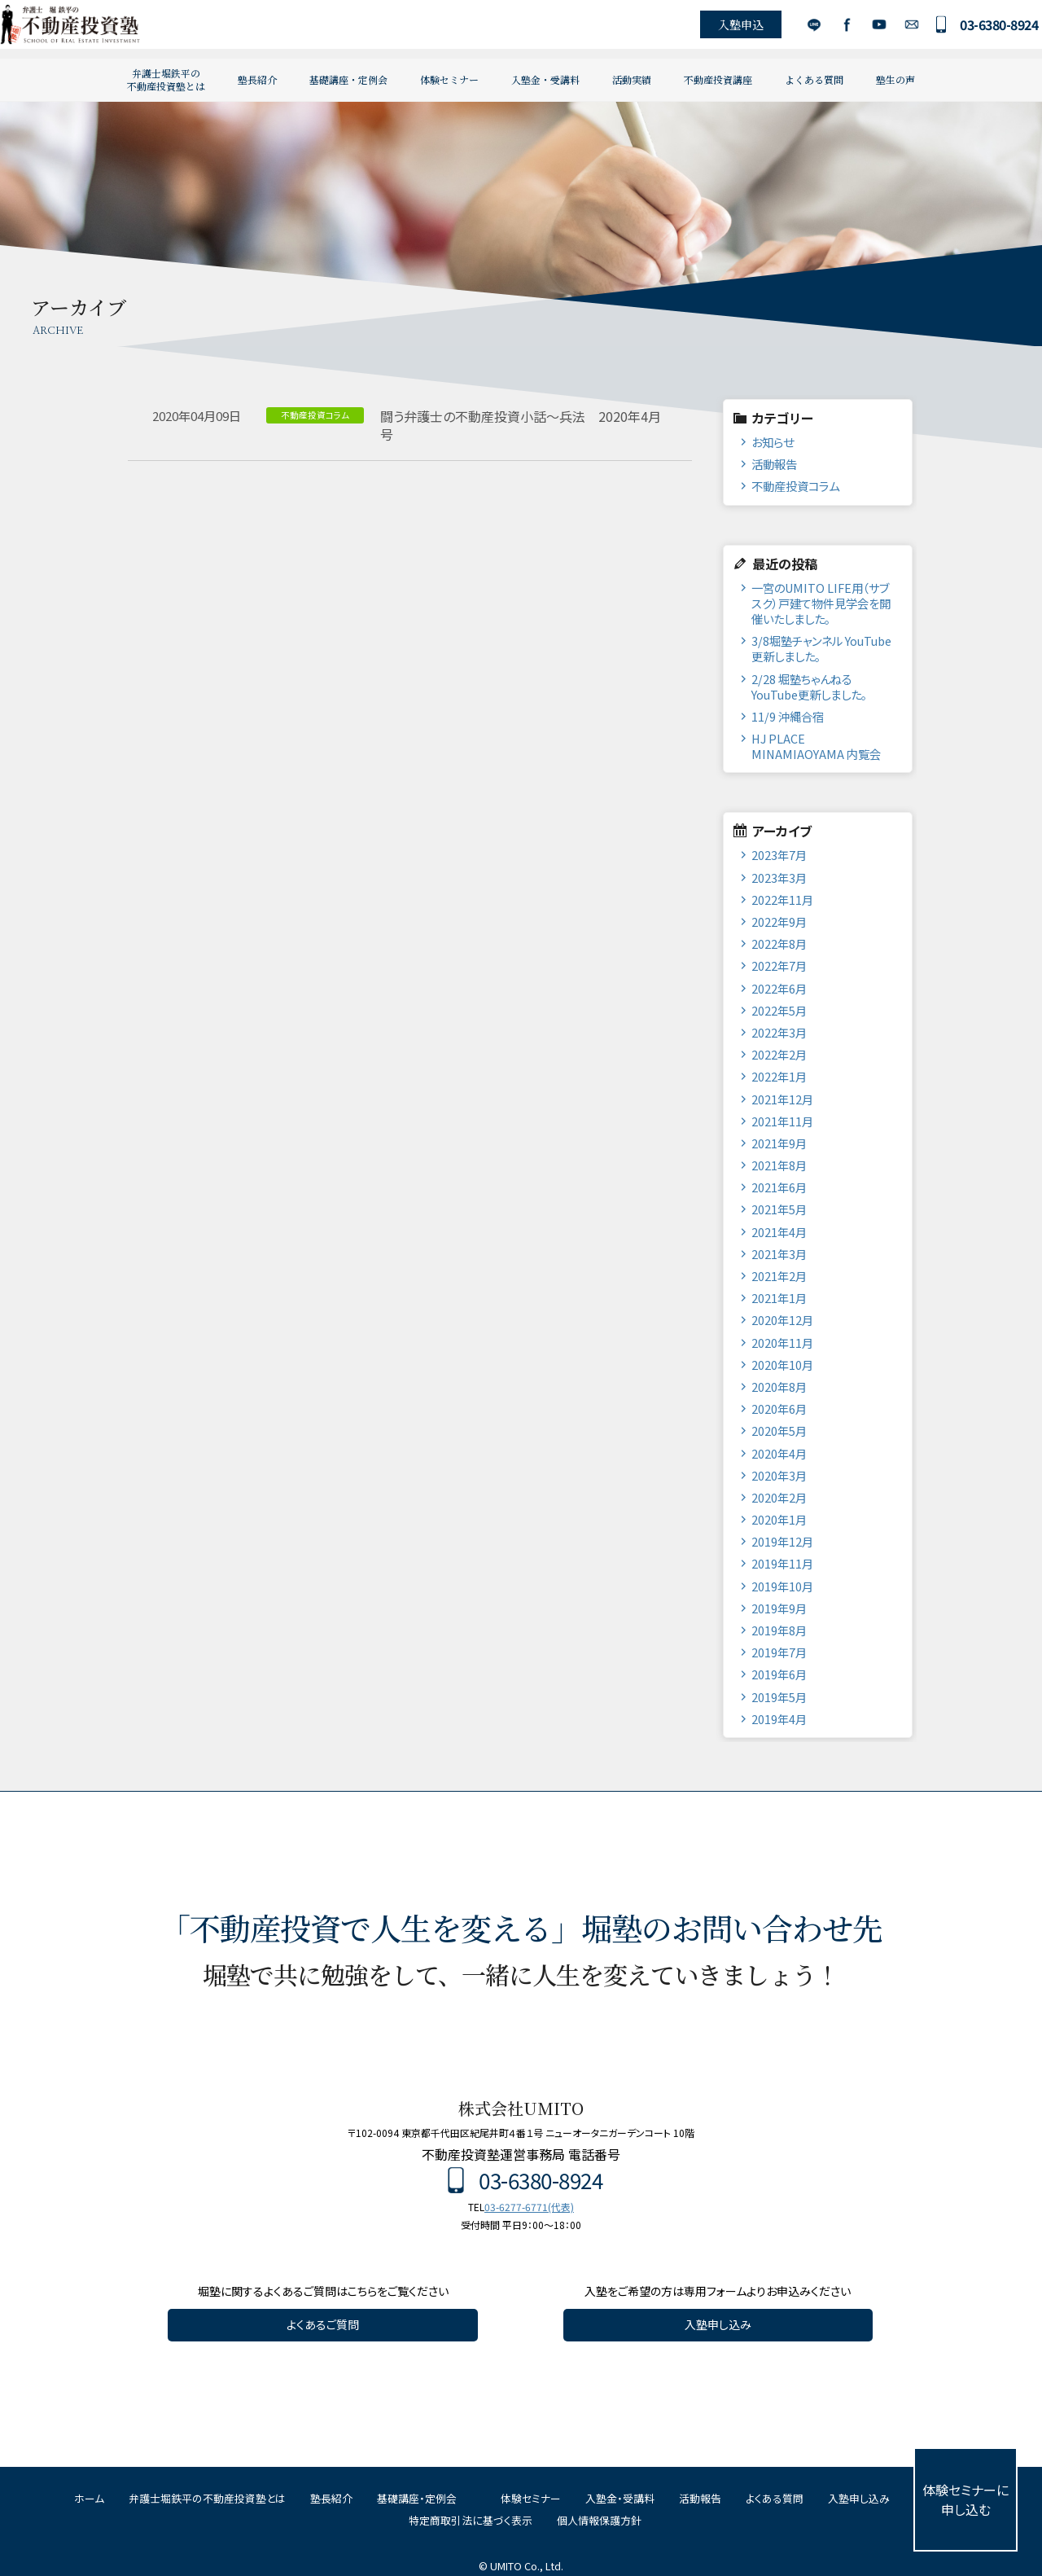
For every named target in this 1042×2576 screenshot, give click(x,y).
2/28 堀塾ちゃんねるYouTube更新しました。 (809, 686)
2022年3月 (779, 1032)
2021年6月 (779, 1187)
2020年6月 (779, 1408)
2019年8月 (779, 1630)
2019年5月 (779, 1697)
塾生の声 (895, 79)
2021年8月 (779, 1165)
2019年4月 (779, 1719)
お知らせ (772, 442)
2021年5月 (779, 1209)
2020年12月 (782, 1319)
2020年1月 (779, 1519)
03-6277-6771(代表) (529, 2207)
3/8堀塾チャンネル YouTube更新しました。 (821, 648)
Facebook (825, 29)
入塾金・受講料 (545, 79)
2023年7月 (779, 854)
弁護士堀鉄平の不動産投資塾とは (166, 79)
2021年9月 (779, 1143)
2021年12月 (782, 1099)
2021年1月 (779, 1298)
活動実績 (631, 79)
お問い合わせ (890, 29)
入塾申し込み (718, 2324)
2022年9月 (779, 921)
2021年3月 (779, 1254)
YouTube (857, 29)
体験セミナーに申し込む (965, 2499)
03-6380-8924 (978, 29)
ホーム (89, 2498)
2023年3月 (779, 877)
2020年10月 (782, 1364)
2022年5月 (779, 1010)
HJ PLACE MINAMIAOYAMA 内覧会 (816, 746)
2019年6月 (779, 1674)
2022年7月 (779, 965)
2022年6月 (779, 988)
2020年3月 (779, 1475)
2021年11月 (782, 1121)
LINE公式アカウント (792, 29)
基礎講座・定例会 (348, 79)
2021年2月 (779, 1276)
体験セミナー (449, 79)
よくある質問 (814, 79)
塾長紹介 (257, 79)
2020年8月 (779, 1386)
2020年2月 (779, 1497)
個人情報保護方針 (599, 2520)
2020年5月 (779, 1430)
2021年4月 (779, 1232)
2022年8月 (779, 943)
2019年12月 (782, 1541)
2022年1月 (779, 1076)
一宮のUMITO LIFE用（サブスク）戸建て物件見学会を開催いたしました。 (821, 603)
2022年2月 (779, 1054)
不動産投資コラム (795, 486)
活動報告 (774, 464)
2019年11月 (782, 1563)
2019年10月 (782, 1586)
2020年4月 (779, 1453)
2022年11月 (782, 899)
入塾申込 (719, 29)
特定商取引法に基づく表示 (470, 2520)
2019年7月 (779, 1652)
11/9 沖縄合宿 (787, 716)
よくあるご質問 (323, 2324)
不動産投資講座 (718, 79)
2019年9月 (779, 1608)
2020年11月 (782, 1342)
